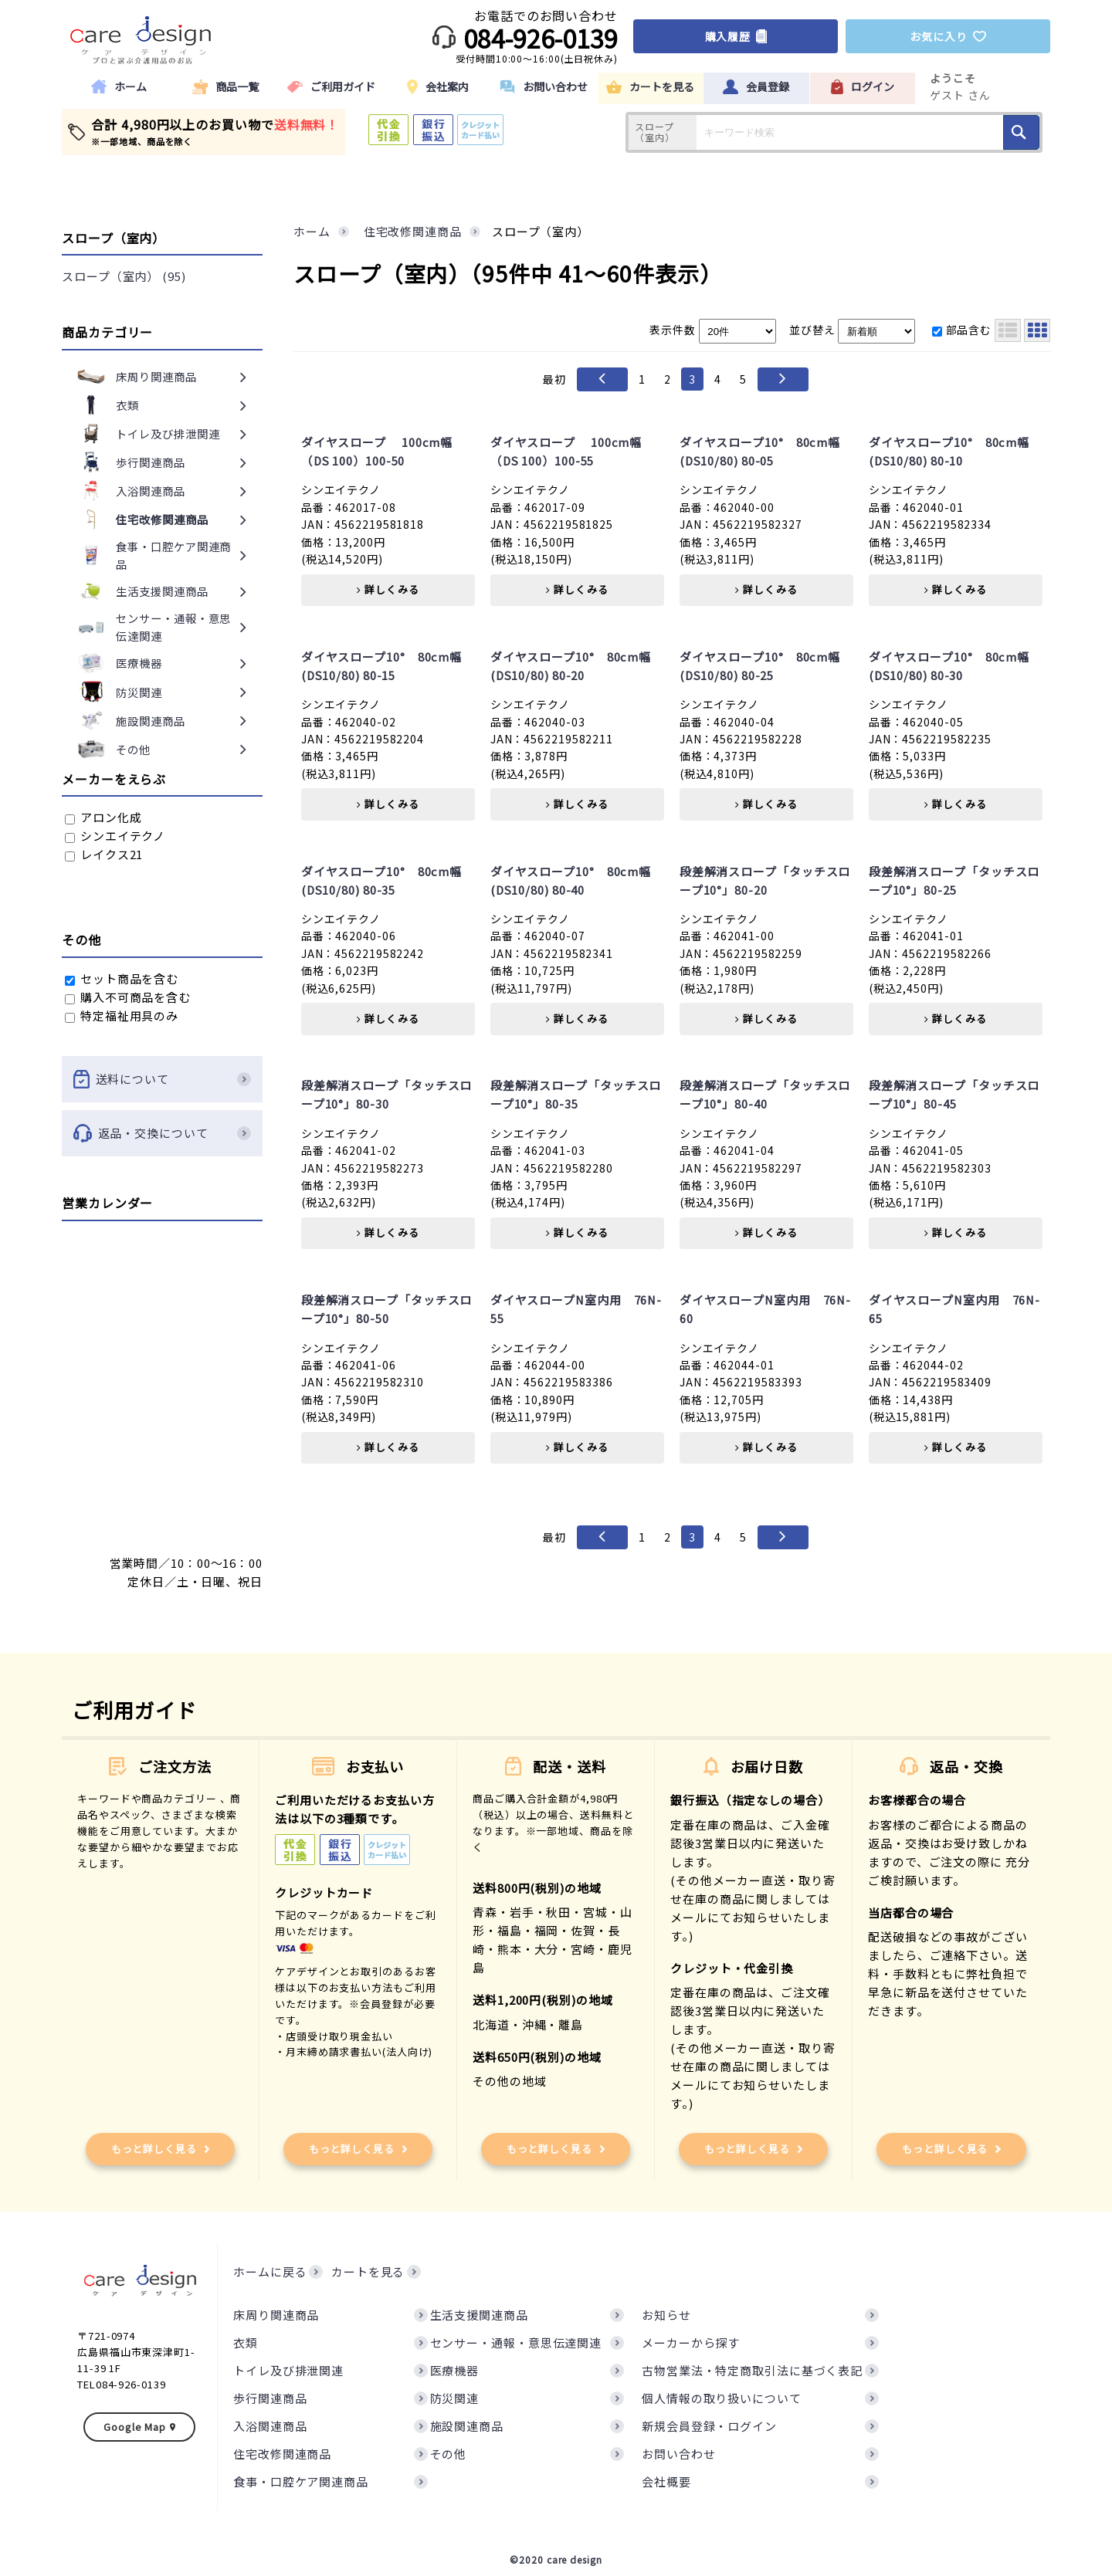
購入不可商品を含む (128, 997)
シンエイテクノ (115, 836)
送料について (162, 1079)
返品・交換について (162, 1133)
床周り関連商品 (276, 2315)
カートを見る (368, 2271)
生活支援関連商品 (479, 2315)
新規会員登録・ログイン (709, 2426)
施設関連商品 (466, 2426)
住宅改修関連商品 (282, 2454)
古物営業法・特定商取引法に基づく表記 (752, 2370)
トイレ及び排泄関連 (288, 2370)
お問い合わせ (678, 2454)
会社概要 (666, 2481)
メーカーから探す (691, 2342)
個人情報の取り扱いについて (722, 2398)
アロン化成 (103, 817)
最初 (554, 379)
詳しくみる (388, 589)
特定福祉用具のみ (121, 1015)
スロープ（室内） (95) (124, 276)
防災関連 (455, 2398)
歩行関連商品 (270, 2398)
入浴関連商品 (270, 2426)
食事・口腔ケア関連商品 (300, 2481)
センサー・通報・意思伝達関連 (516, 2342)
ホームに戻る (270, 2271)
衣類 (245, 2342)
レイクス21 (104, 854)
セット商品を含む (121, 978)
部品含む (962, 329)
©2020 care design (556, 2559)
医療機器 (455, 2370)
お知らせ (666, 2315)
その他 (448, 2454)
